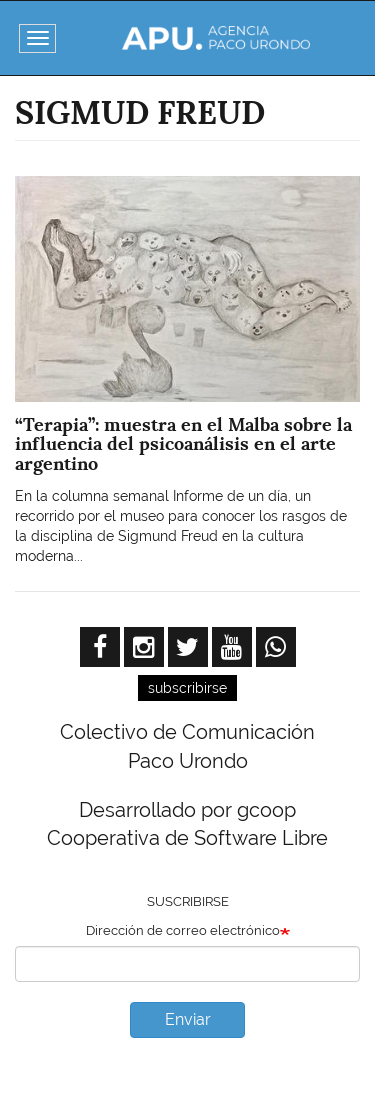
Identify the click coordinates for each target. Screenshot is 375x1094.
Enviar (188, 1019)
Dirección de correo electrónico (183, 930)
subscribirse (187, 688)
